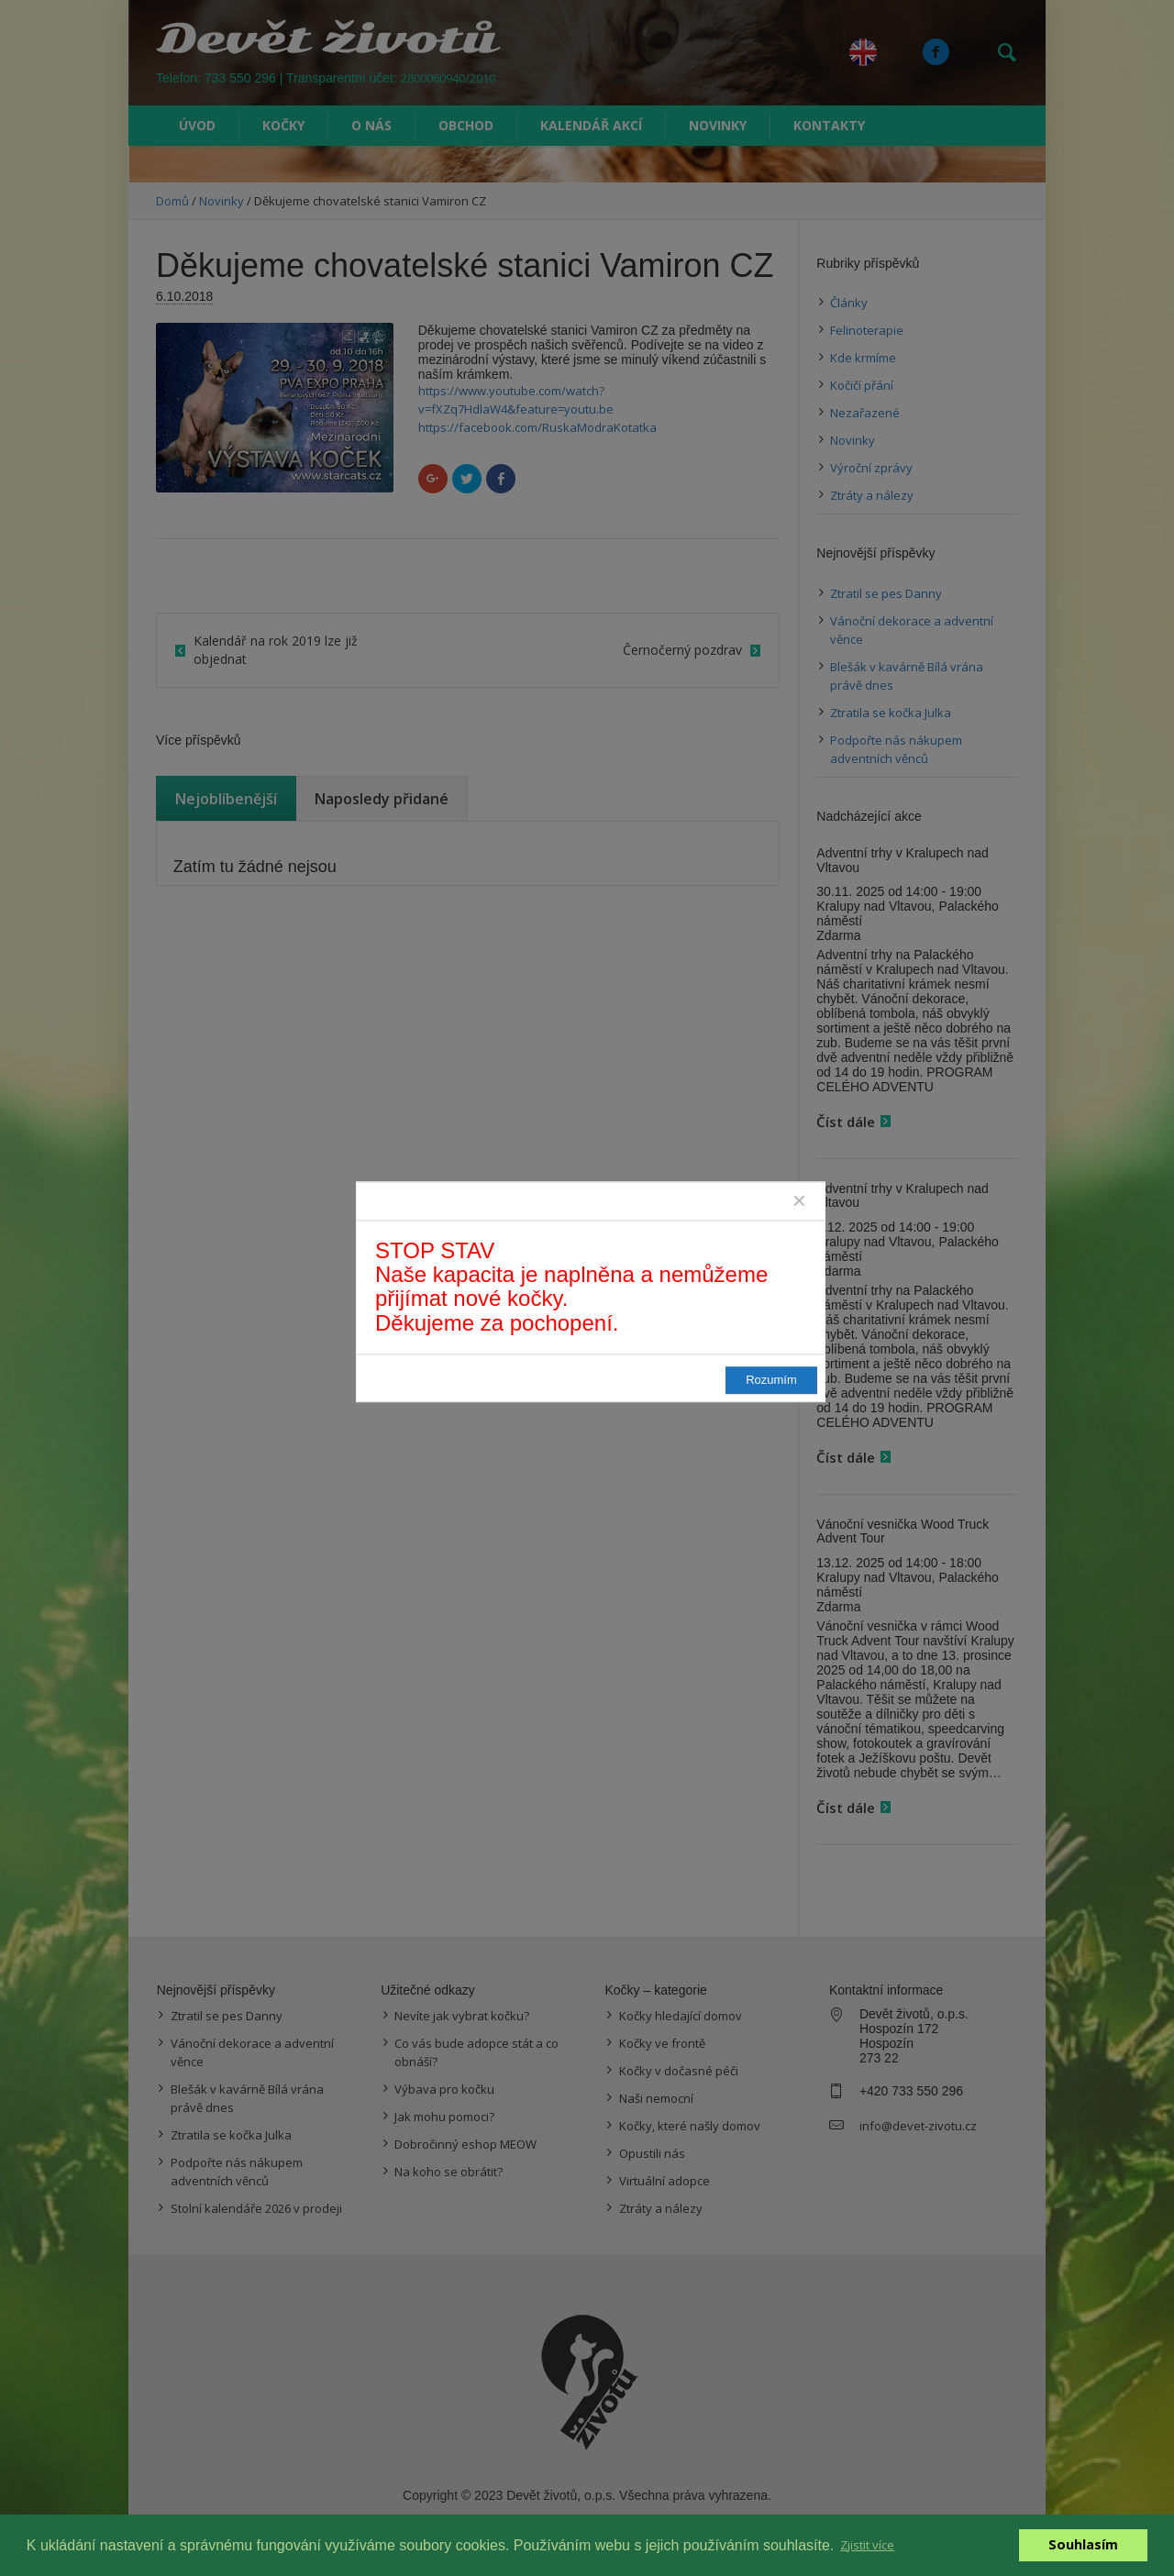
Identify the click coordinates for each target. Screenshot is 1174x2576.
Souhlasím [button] (1083, 2544)
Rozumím (771, 1380)
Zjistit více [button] (867, 2545)
